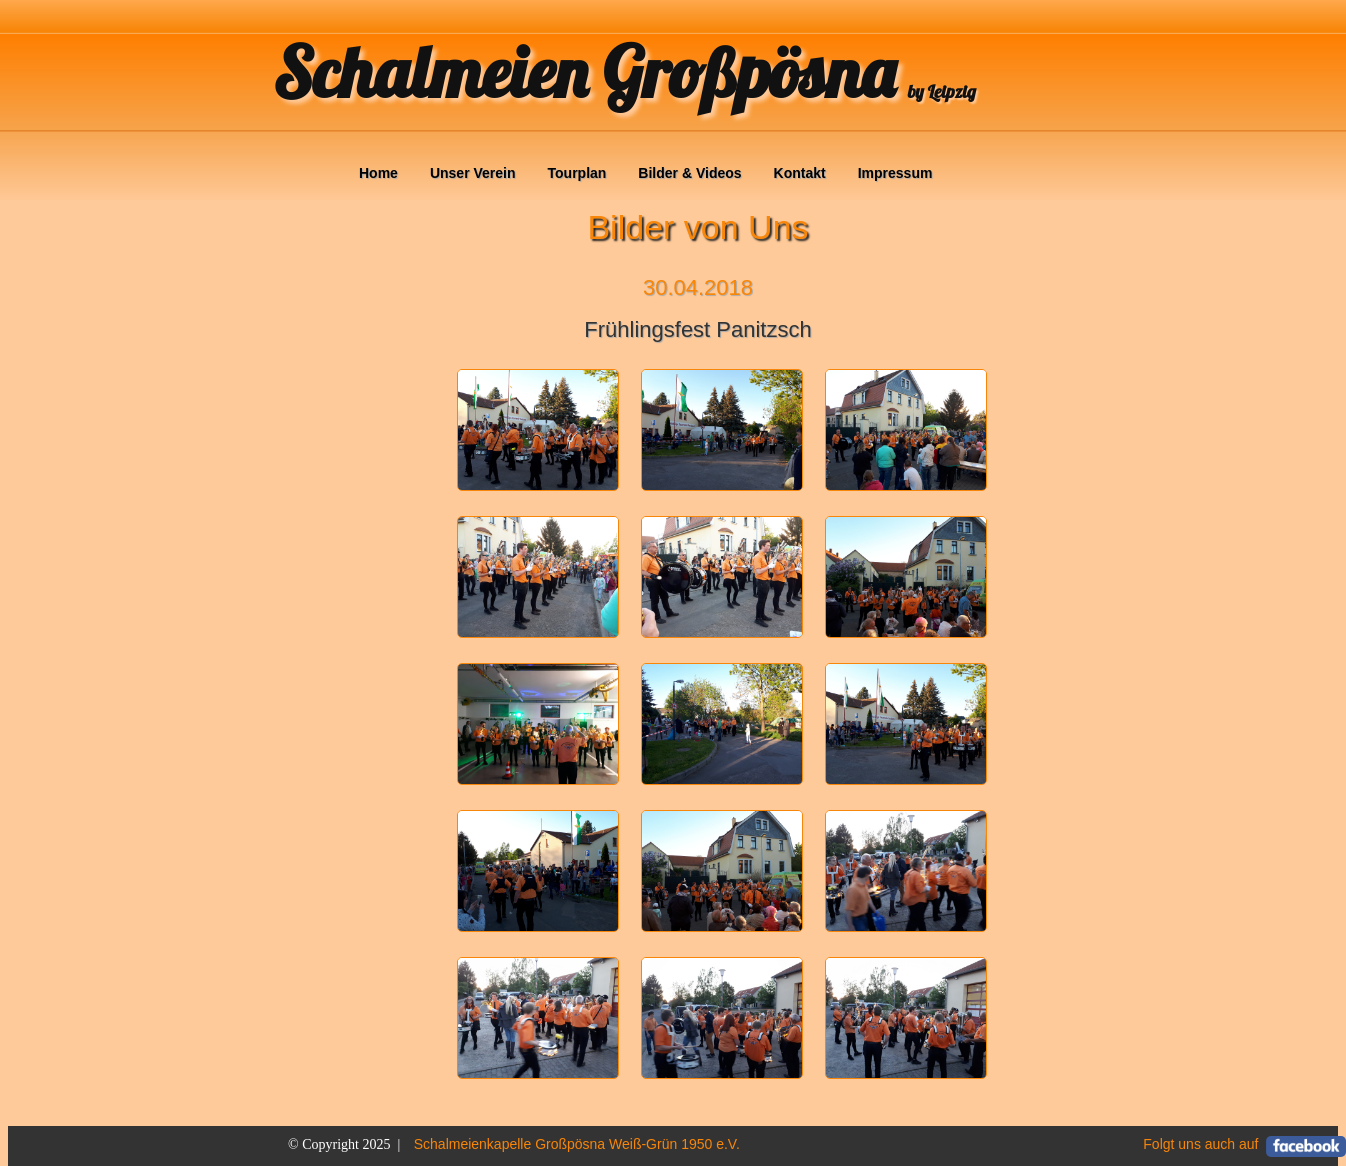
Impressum (895, 173)
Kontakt (800, 173)
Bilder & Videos (689, 173)
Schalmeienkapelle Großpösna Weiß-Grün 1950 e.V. (577, 1144)
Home (378, 173)
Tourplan (577, 173)
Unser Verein (473, 173)
